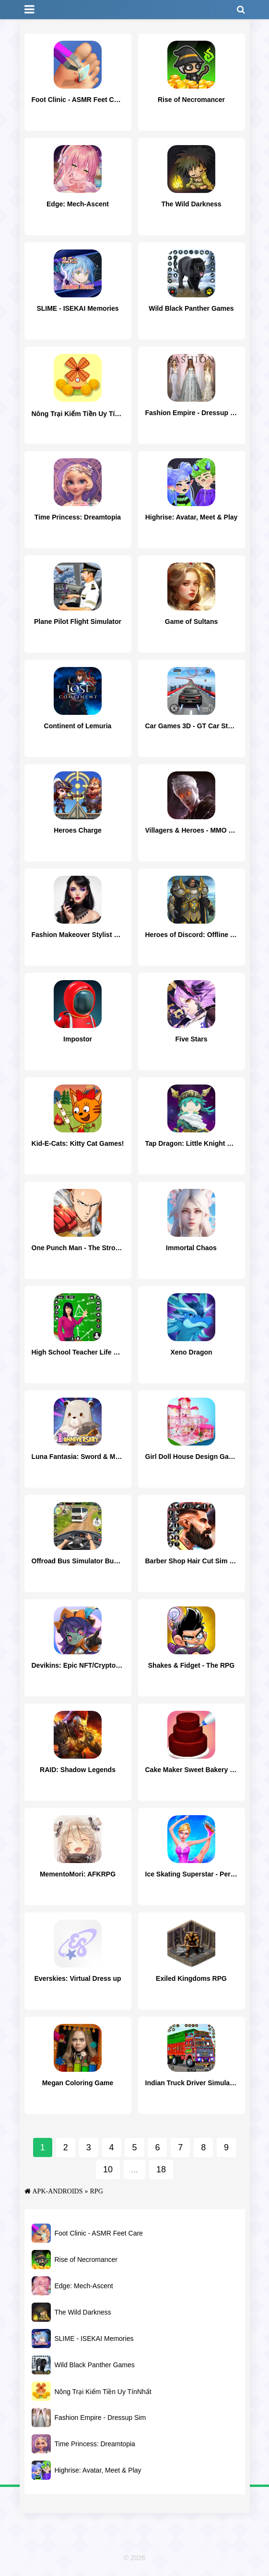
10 (108, 2169)
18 (161, 2169)
